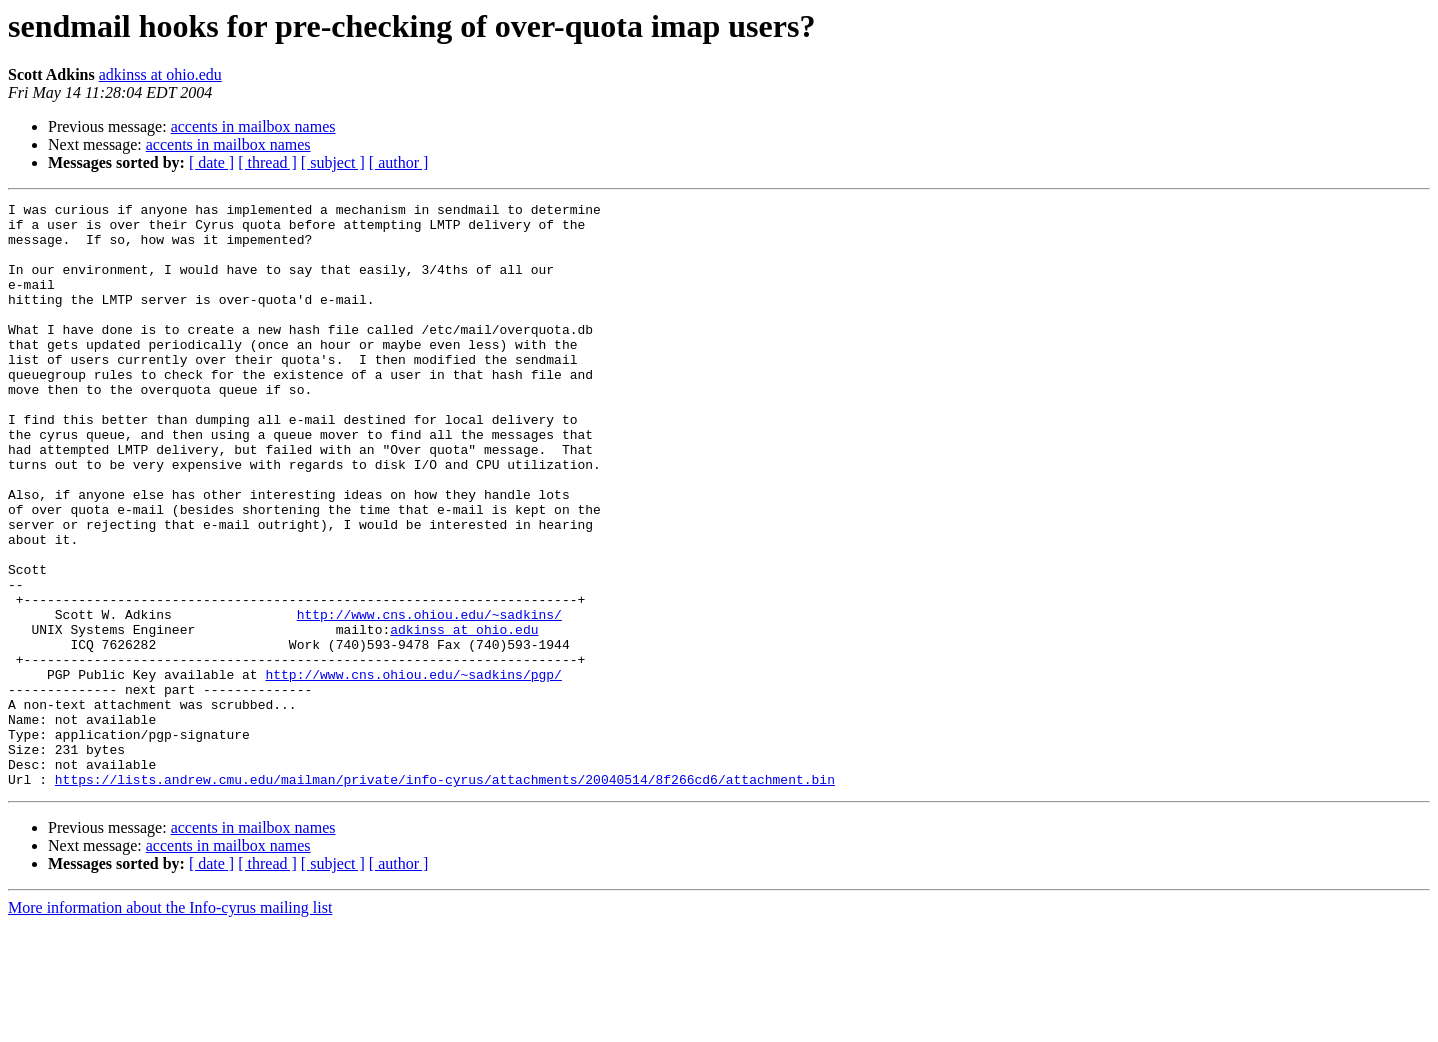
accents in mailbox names (253, 126)
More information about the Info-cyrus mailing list (170, 1024)
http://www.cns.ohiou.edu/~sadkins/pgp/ (413, 770)
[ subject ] (333, 162)
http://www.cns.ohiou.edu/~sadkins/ (429, 698)
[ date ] (211, 162)
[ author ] (399, 162)
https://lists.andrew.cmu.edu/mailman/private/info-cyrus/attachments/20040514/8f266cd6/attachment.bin (445, 896)
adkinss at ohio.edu (160, 74)
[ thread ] (267, 162)
